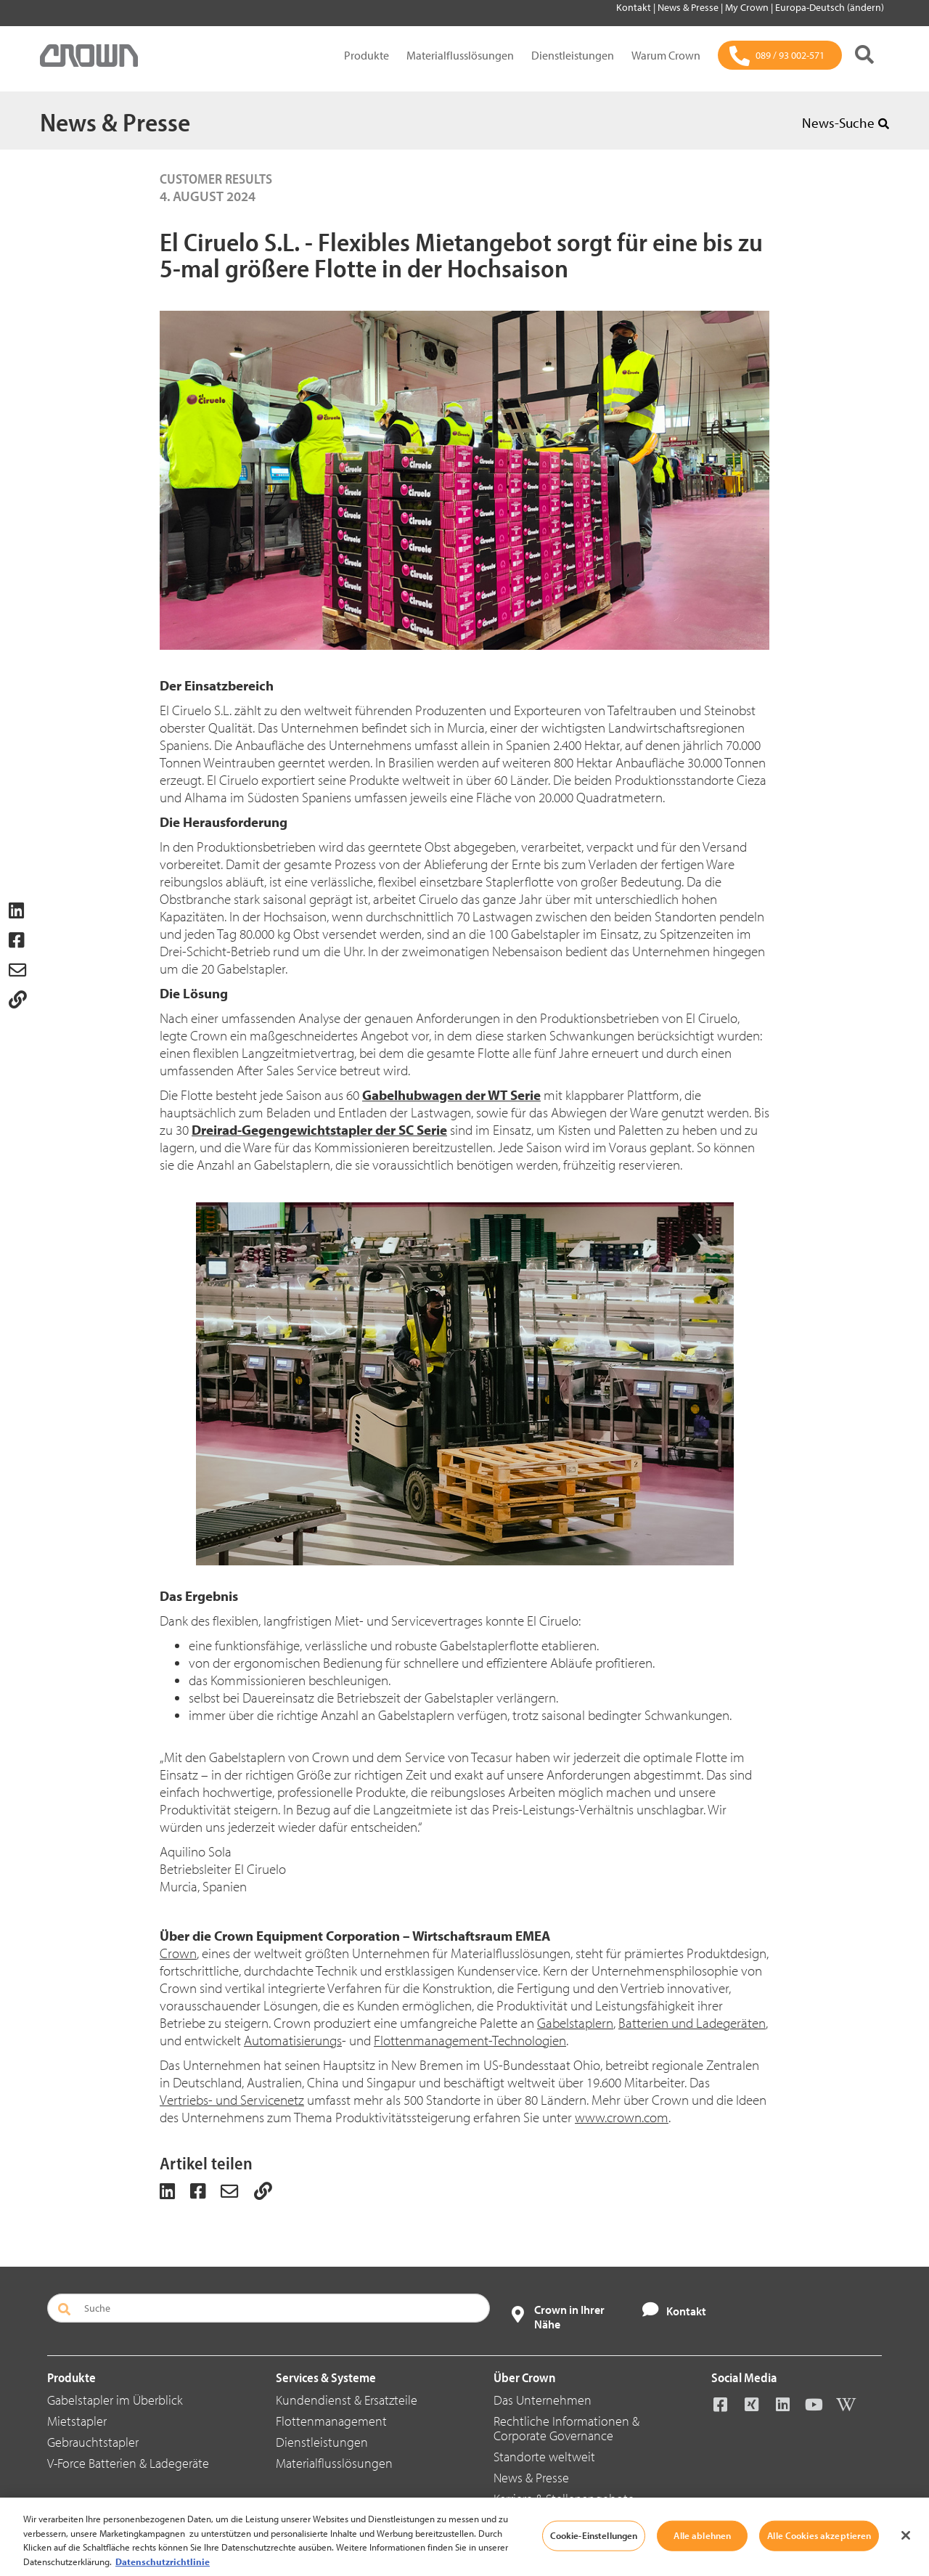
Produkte (366, 55)
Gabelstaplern (575, 2022)
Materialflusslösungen (460, 55)
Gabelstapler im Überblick (115, 2400)
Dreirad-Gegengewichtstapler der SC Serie (319, 1129)
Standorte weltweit (544, 2456)
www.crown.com (621, 2117)
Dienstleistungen (572, 55)
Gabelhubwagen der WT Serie (451, 1095)
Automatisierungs (293, 2040)
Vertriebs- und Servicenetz (232, 2099)
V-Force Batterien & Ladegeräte (128, 2463)
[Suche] (864, 55)
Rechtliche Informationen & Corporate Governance (566, 2428)
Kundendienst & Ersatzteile (346, 2400)
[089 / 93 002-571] (780, 55)
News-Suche (845, 122)
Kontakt (634, 7)
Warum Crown (665, 55)
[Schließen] (906, 2559)
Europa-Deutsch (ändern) (829, 7)
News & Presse (689, 7)
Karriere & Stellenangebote (564, 2498)
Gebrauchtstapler (93, 2442)
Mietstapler (77, 2421)
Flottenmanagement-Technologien (470, 2040)
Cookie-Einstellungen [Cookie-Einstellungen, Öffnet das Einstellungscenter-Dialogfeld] (594, 2559)
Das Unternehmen (543, 2400)
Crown (178, 1953)
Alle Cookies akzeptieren (819, 2559)
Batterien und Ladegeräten (692, 2022)
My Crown (748, 7)
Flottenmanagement (331, 2421)
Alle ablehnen (702, 2559)
